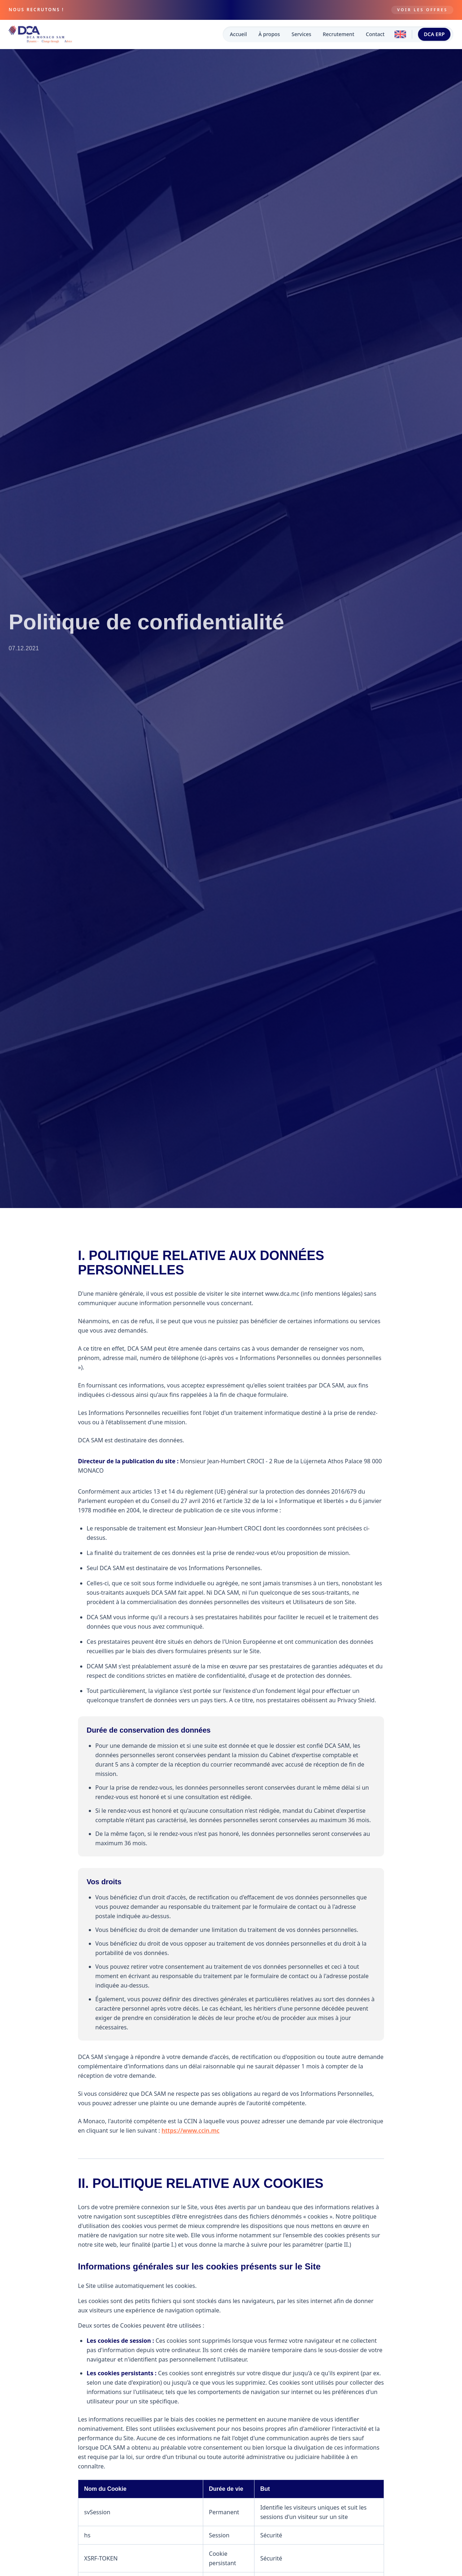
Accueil (238, 34)
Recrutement (338, 34)
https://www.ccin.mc (191, 2130)
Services (301, 34)
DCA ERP (434, 34)
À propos (269, 34)
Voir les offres (422, 9)
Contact (375, 34)
